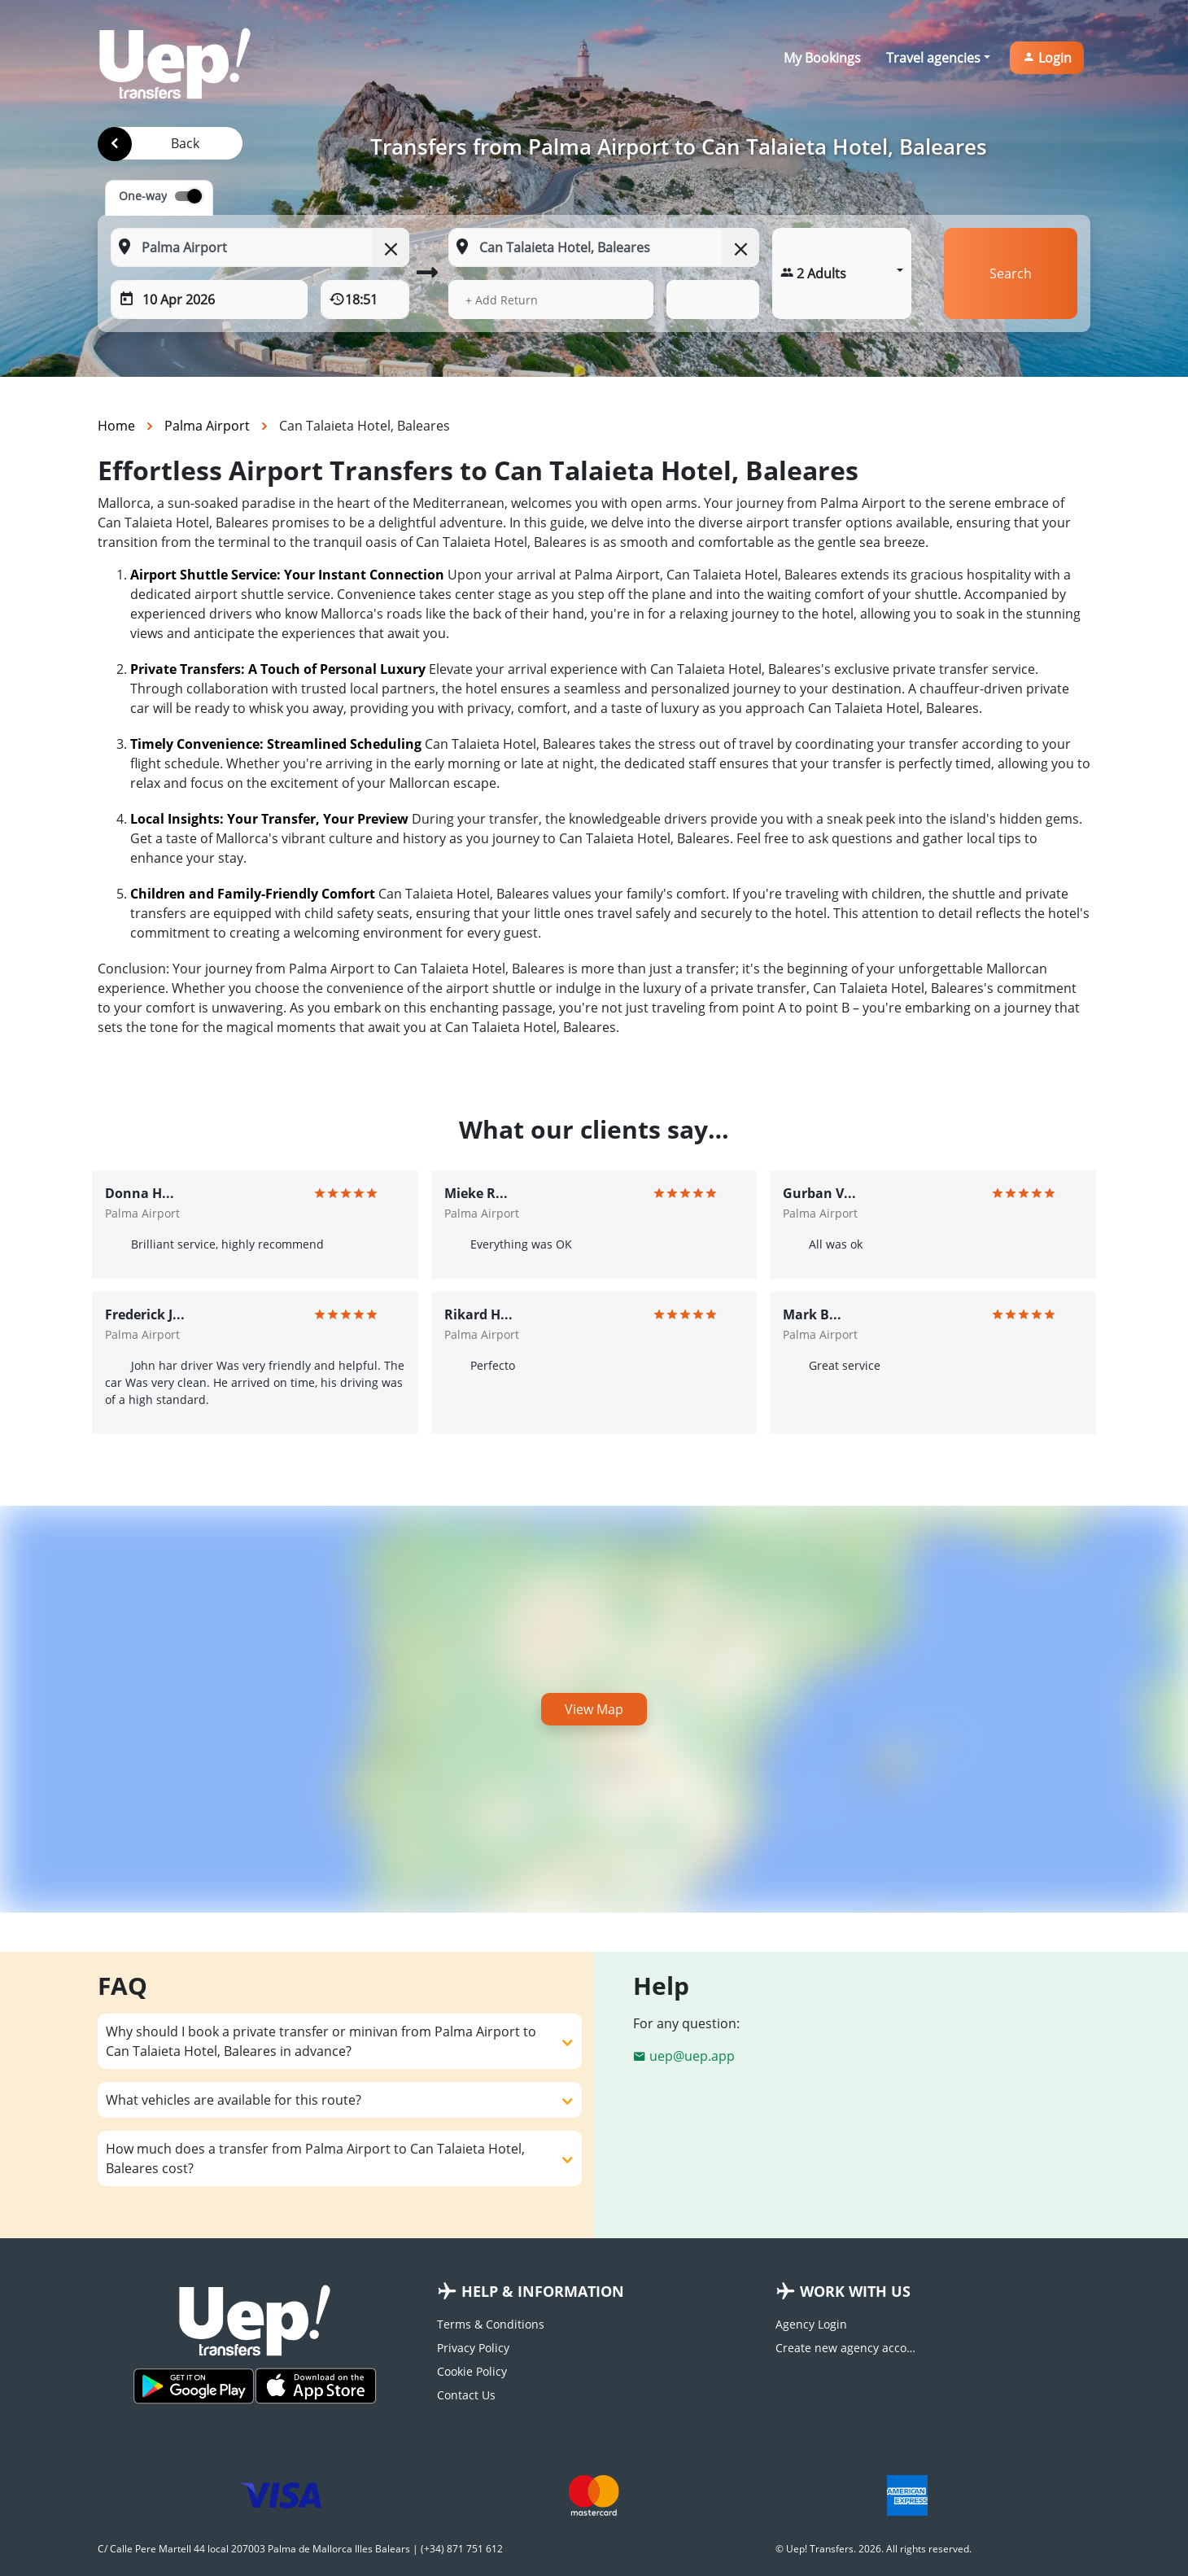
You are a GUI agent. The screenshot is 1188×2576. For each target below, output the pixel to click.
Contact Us (466, 2395)
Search (1010, 273)
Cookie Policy (472, 2371)
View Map (594, 1709)
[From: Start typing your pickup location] (260, 247)
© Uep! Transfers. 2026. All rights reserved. (873, 2549)
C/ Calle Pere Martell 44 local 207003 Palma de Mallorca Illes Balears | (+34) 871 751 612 (300, 2549)
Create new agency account (847, 2347)
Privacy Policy (473, 2347)
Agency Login (811, 2324)
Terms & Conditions (490, 2324)
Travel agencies (933, 58)
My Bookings (822, 58)
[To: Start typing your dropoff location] (603, 247)
